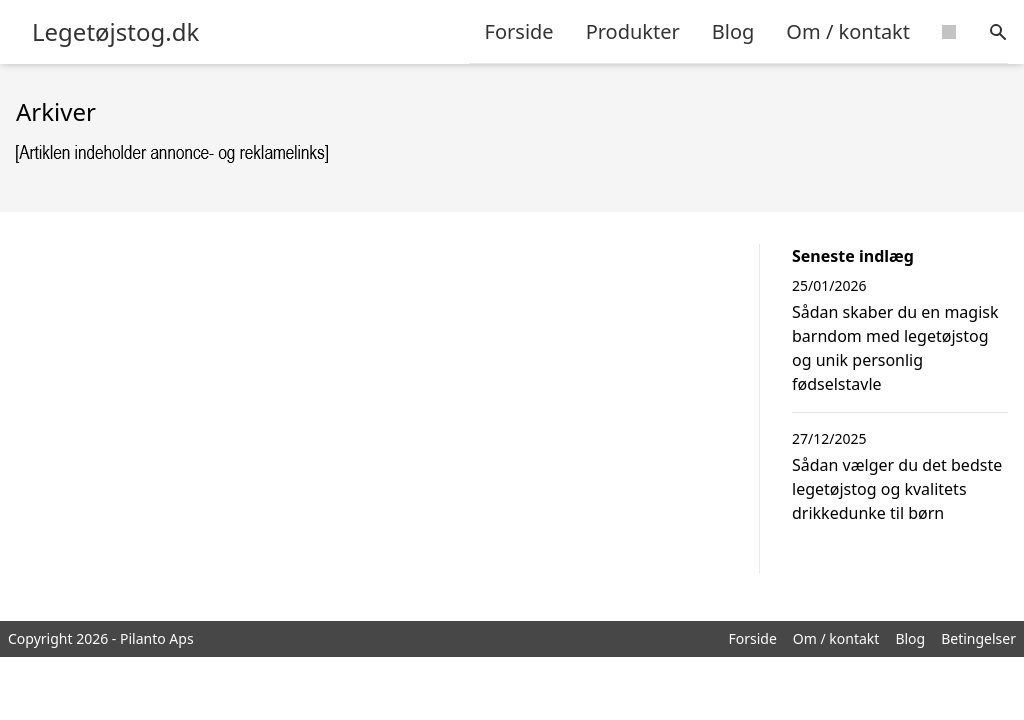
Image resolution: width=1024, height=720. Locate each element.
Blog (733, 31)
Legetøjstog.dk (115, 32)
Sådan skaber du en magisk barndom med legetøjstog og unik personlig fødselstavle (895, 348)
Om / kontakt (848, 31)
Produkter (633, 31)
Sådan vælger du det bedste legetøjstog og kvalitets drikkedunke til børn (897, 489)
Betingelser (978, 638)
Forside (519, 31)
